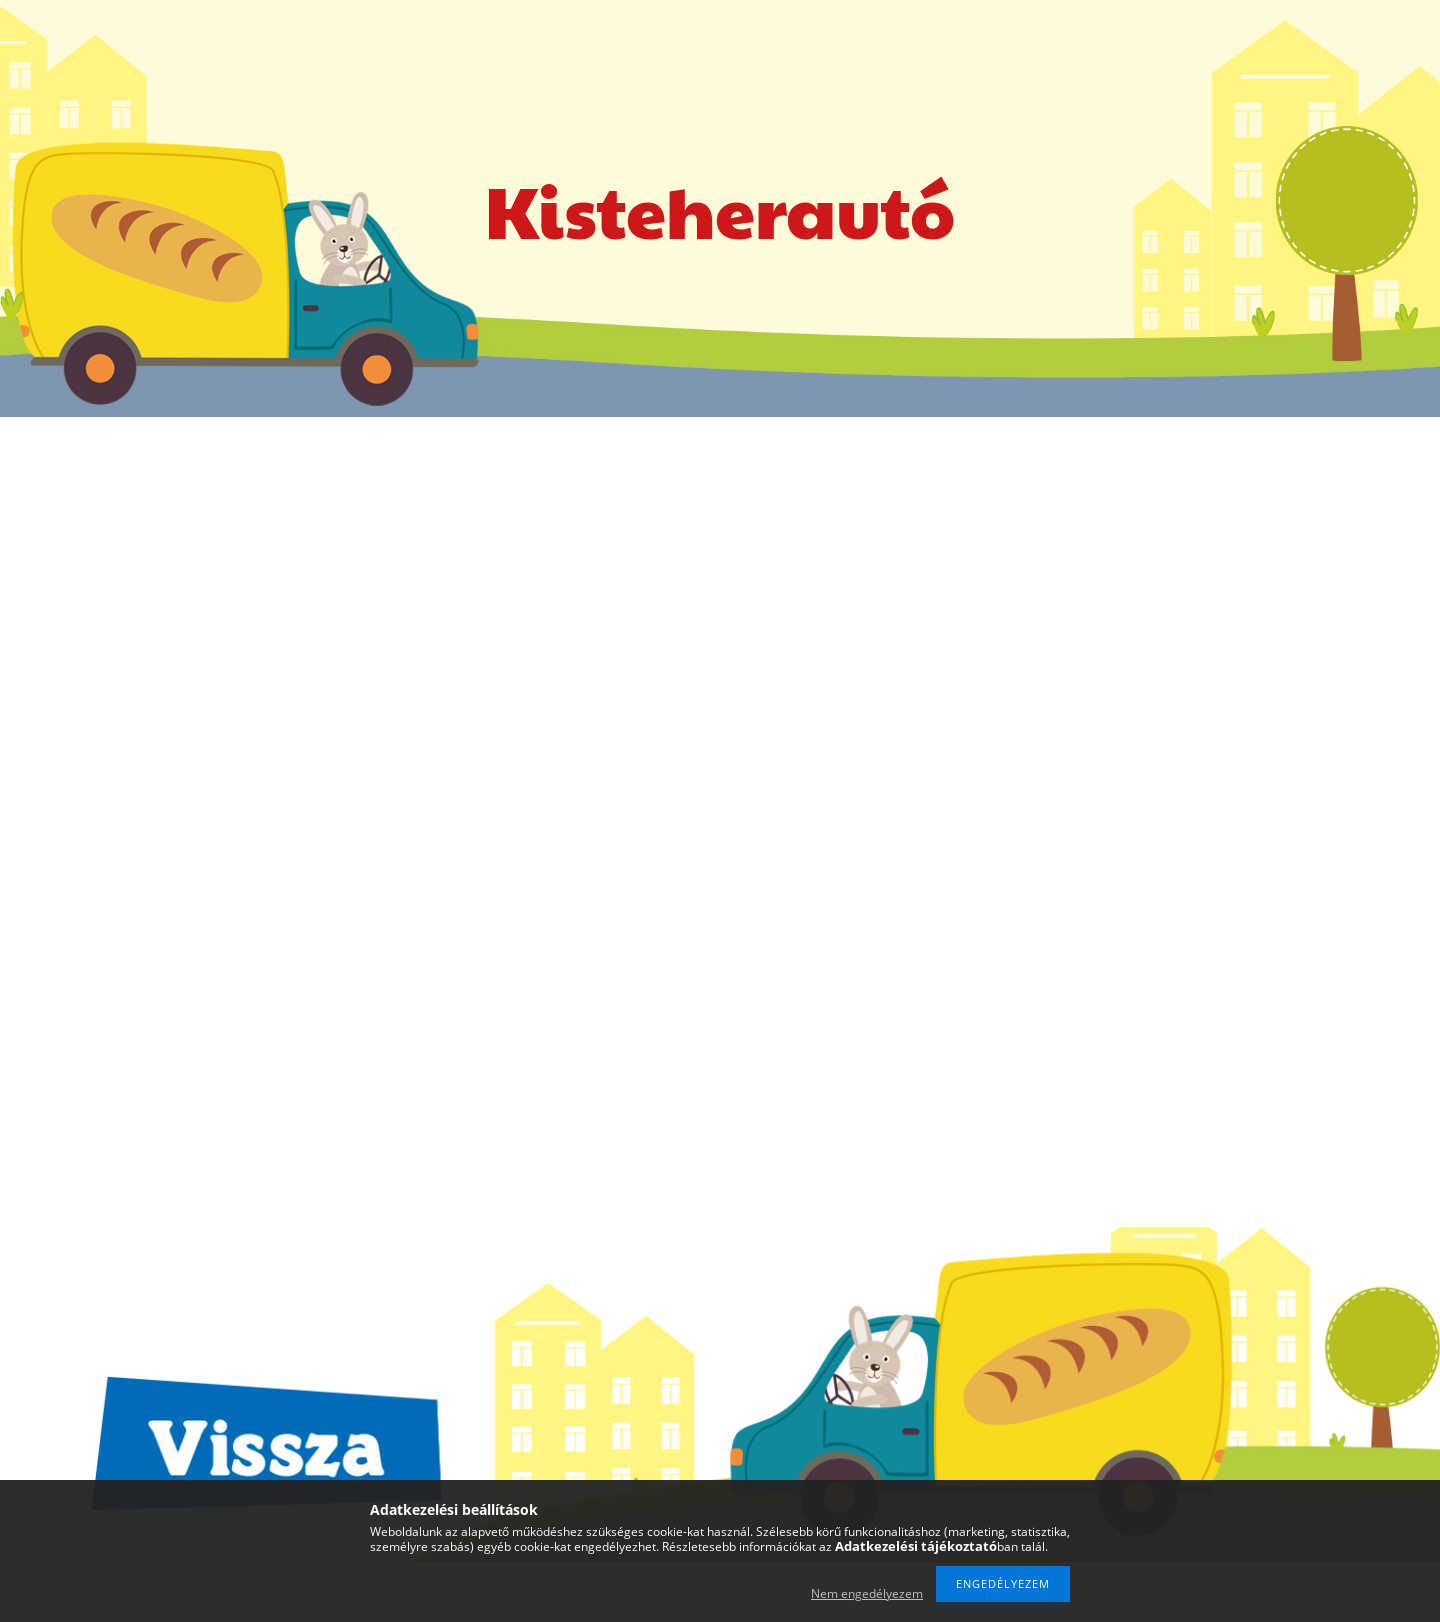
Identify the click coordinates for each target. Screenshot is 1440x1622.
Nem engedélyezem (867, 1593)
